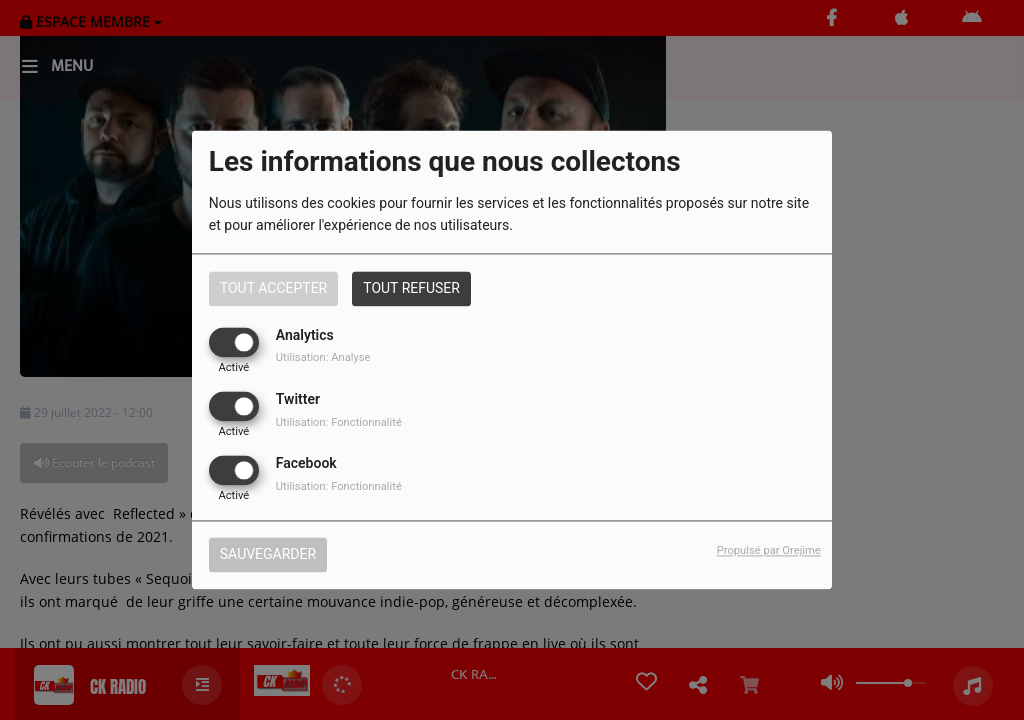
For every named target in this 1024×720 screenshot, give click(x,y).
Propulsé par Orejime (769, 551)
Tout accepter (273, 288)
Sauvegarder (268, 555)
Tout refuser (411, 288)
